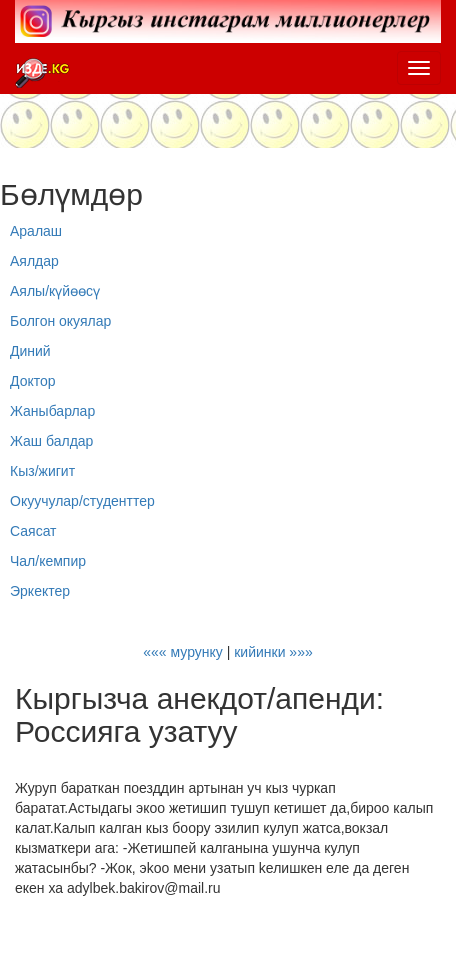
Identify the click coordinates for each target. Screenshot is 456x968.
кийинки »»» (273, 652)
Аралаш (36, 231)
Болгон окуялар (60, 321)
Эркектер (40, 591)
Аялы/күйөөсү (55, 291)
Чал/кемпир (48, 561)
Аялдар (34, 261)
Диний (30, 351)
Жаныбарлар (52, 411)
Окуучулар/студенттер (82, 501)
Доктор (33, 381)
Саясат (33, 531)
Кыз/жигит (42, 471)
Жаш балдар (51, 441)
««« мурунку (183, 652)
